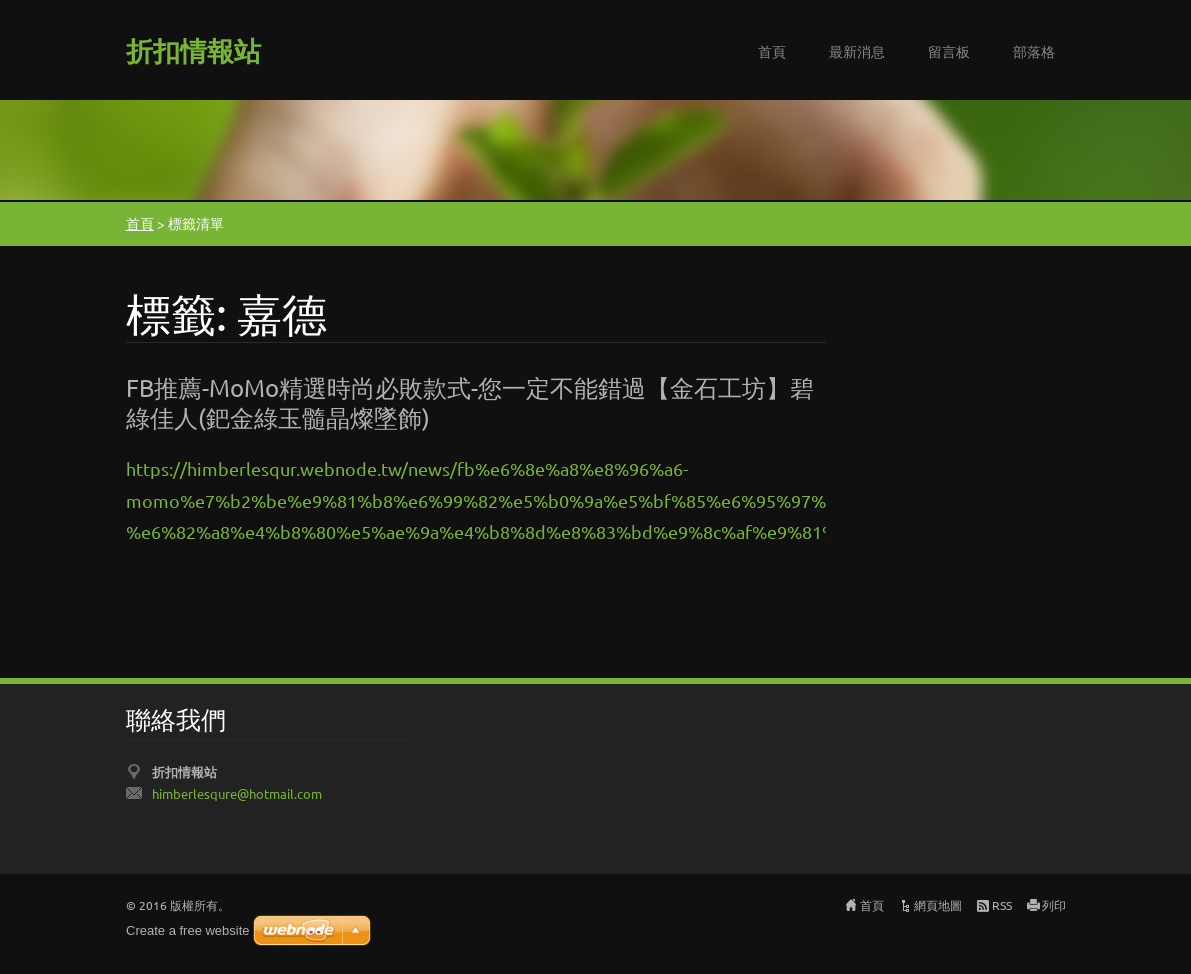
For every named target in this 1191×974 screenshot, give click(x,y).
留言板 (949, 51)
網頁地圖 (938, 905)
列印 (1054, 905)
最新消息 (857, 51)
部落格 (1034, 51)
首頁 (772, 51)
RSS (1002, 905)
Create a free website (188, 930)
